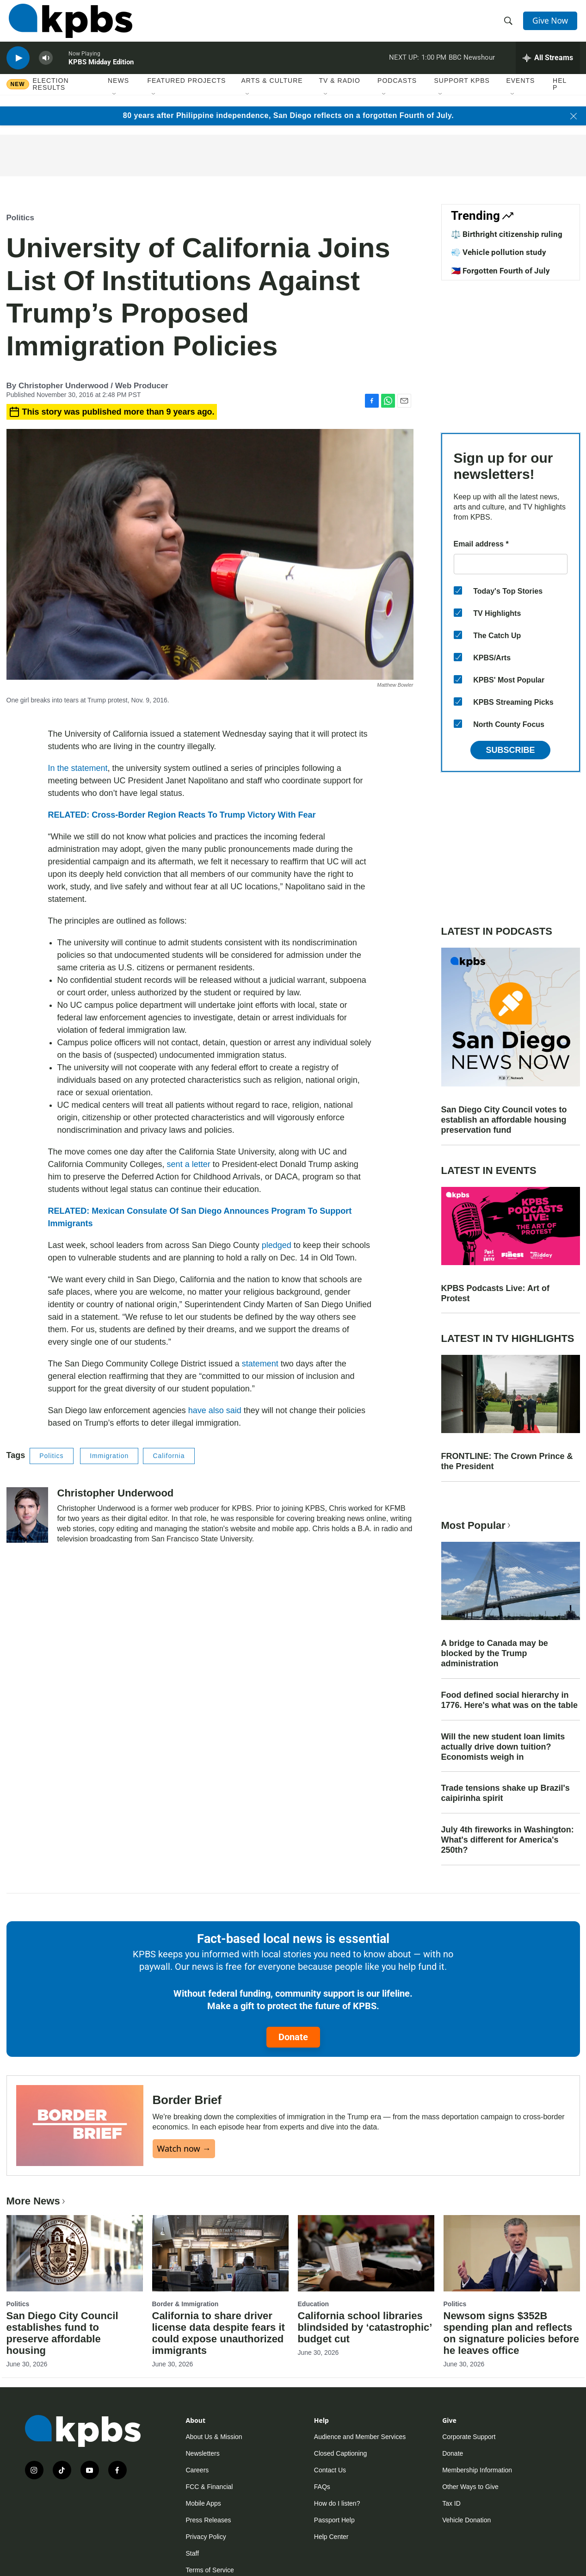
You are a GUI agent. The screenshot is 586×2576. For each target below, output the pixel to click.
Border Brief (187, 2100)
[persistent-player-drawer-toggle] (548, 67)
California (169, 1455)
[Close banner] (573, 116)
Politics (20, 217)
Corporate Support (468, 2436)
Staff (192, 2553)
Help (560, 95)
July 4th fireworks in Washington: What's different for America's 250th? (507, 1840)
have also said (214, 1410)
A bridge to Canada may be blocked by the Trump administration (494, 1653)
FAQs (322, 2486)
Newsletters (203, 2453)
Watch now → (184, 2148)
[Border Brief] (79, 2125)
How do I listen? (337, 2503)
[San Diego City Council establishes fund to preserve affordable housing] (74, 2253)
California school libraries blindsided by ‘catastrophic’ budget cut (365, 2327)
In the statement (78, 768)
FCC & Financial (209, 2486)
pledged (276, 1245)
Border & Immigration (185, 2304)
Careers (197, 2470)
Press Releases (208, 2520)
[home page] (68, 24)
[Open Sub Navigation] (114, 106)
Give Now (551, 24)
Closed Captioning (340, 2453)
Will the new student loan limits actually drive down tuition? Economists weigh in (503, 1747)
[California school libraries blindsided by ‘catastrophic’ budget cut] (366, 2253)
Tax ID (451, 2503)
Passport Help (334, 2520)
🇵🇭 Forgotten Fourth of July (500, 270)
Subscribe (510, 750)
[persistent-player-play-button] (18, 67)
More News (36, 2201)
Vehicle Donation (466, 2520)
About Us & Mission (214, 2436)
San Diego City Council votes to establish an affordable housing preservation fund (504, 1120)
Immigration (109, 1455)
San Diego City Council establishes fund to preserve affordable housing (62, 2333)
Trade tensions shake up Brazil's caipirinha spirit (505, 1793)
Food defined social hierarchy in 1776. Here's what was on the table (509, 1700)
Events (520, 92)
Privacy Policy (206, 2536)
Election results (51, 95)
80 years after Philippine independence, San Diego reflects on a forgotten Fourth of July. (288, 115)
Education (313, 2304)
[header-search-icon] (509, 24)
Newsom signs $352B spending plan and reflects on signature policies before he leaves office (511, 2333)
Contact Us (330, 2470)
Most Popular (476, 1525)
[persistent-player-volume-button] (46, 67)
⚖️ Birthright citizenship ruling (506, 234)
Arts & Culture (271, 92)
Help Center (331, 2536)
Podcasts (397, 92)
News (118, 92)
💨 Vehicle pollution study (498, 252)
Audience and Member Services (360, 2436)
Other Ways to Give (470, 2486)
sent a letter (188, 1164)
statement (260, 1363)
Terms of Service (210, 2570)
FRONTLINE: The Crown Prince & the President (507, 1461)
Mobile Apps (203, 2503)
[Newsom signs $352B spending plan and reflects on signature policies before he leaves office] (512, 2253)
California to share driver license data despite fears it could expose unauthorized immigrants (218, 2333)
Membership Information (477, 2470)
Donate (293, 2036)
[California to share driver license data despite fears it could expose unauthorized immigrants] (220, 2253)
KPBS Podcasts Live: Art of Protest (495, 1293)
